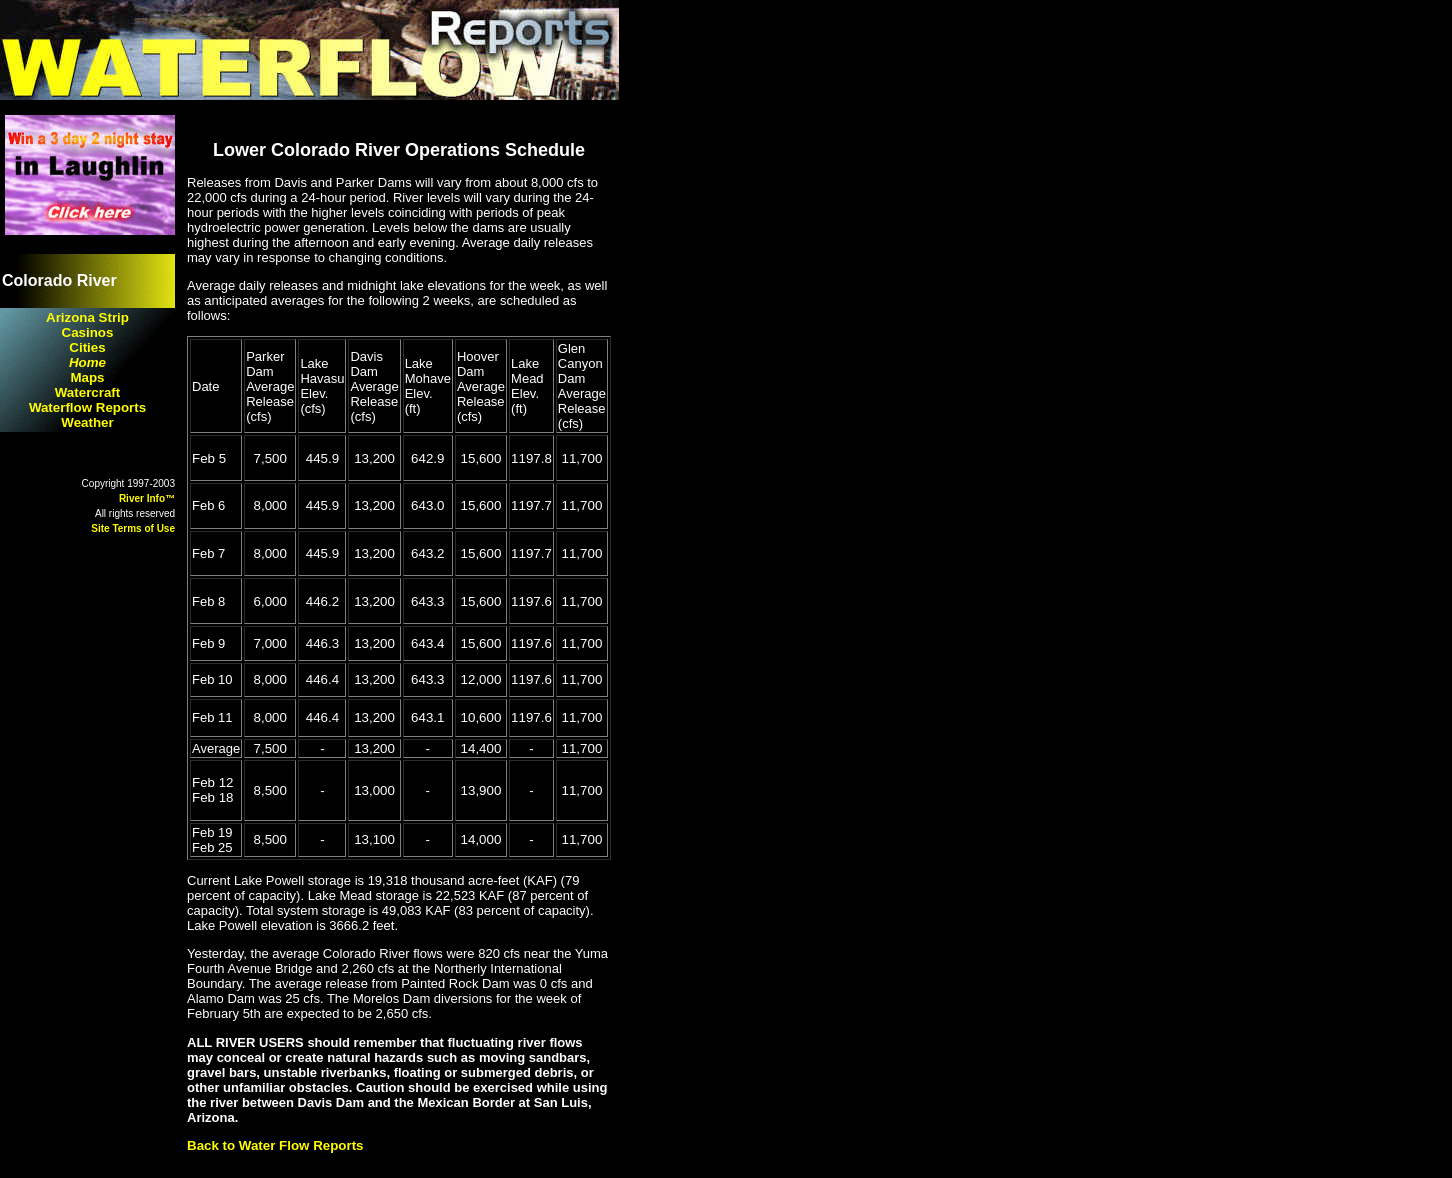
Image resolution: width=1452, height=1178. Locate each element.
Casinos (88, 332)
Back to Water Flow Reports (275, 1145)
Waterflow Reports (87, 407)
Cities (87, 347)
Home (87, 362)
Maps (87, 377)
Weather (87, 422)
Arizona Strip (87, 317)
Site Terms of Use (133, 528)
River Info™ (147, 498)
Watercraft (87, 392)
